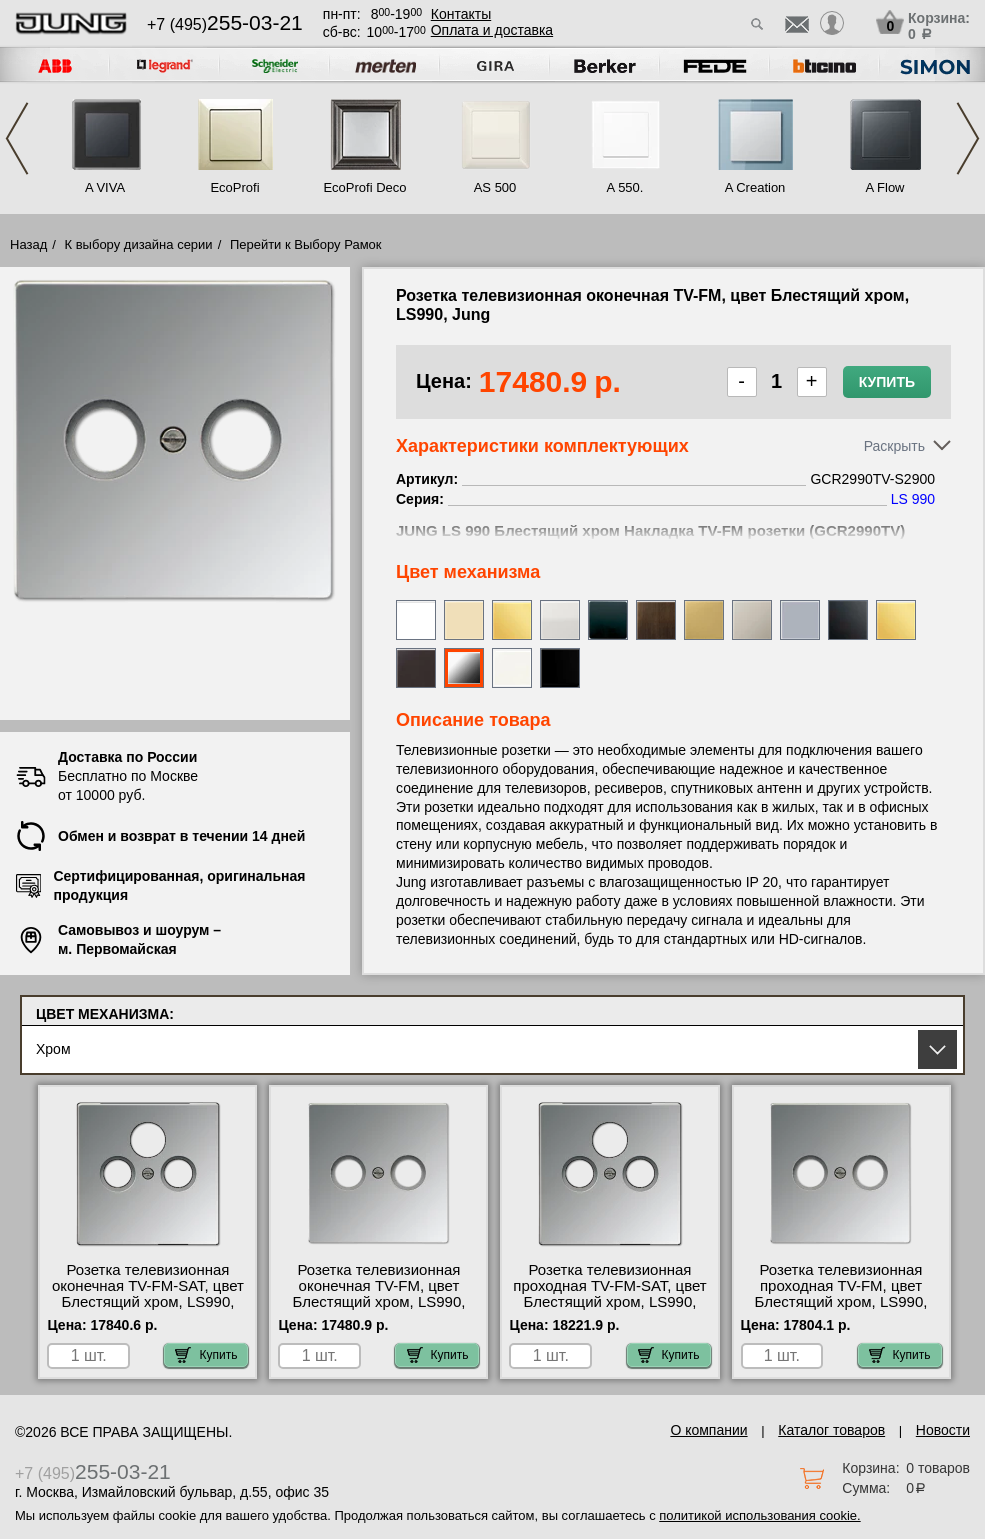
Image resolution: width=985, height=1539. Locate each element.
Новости (943, 1430)
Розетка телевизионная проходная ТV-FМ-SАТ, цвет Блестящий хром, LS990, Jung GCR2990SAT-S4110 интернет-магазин (609, 1302)
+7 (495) (225, 24)
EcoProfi (234, 187)
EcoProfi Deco (364, 187)
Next (968, 138)
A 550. (625, 187)
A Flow (884, 187)
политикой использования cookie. (759, 1515)
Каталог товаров (831, 1430)
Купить (887, 382)
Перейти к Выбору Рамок (306, 244)
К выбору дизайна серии (139, 244)
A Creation (755, 187)
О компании (708, 1430)
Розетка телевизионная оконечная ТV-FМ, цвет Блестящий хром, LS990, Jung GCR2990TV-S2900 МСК (379, 1302)
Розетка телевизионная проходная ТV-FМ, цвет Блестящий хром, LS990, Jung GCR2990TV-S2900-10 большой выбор (841, 1302)
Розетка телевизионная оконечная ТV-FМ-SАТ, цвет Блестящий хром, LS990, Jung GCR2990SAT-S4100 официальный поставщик (148, 1302)
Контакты (461, 14)
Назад (28, 244)
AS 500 (495, 187)
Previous (17, 138)
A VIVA (105, 187)
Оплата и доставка (492, 30)
